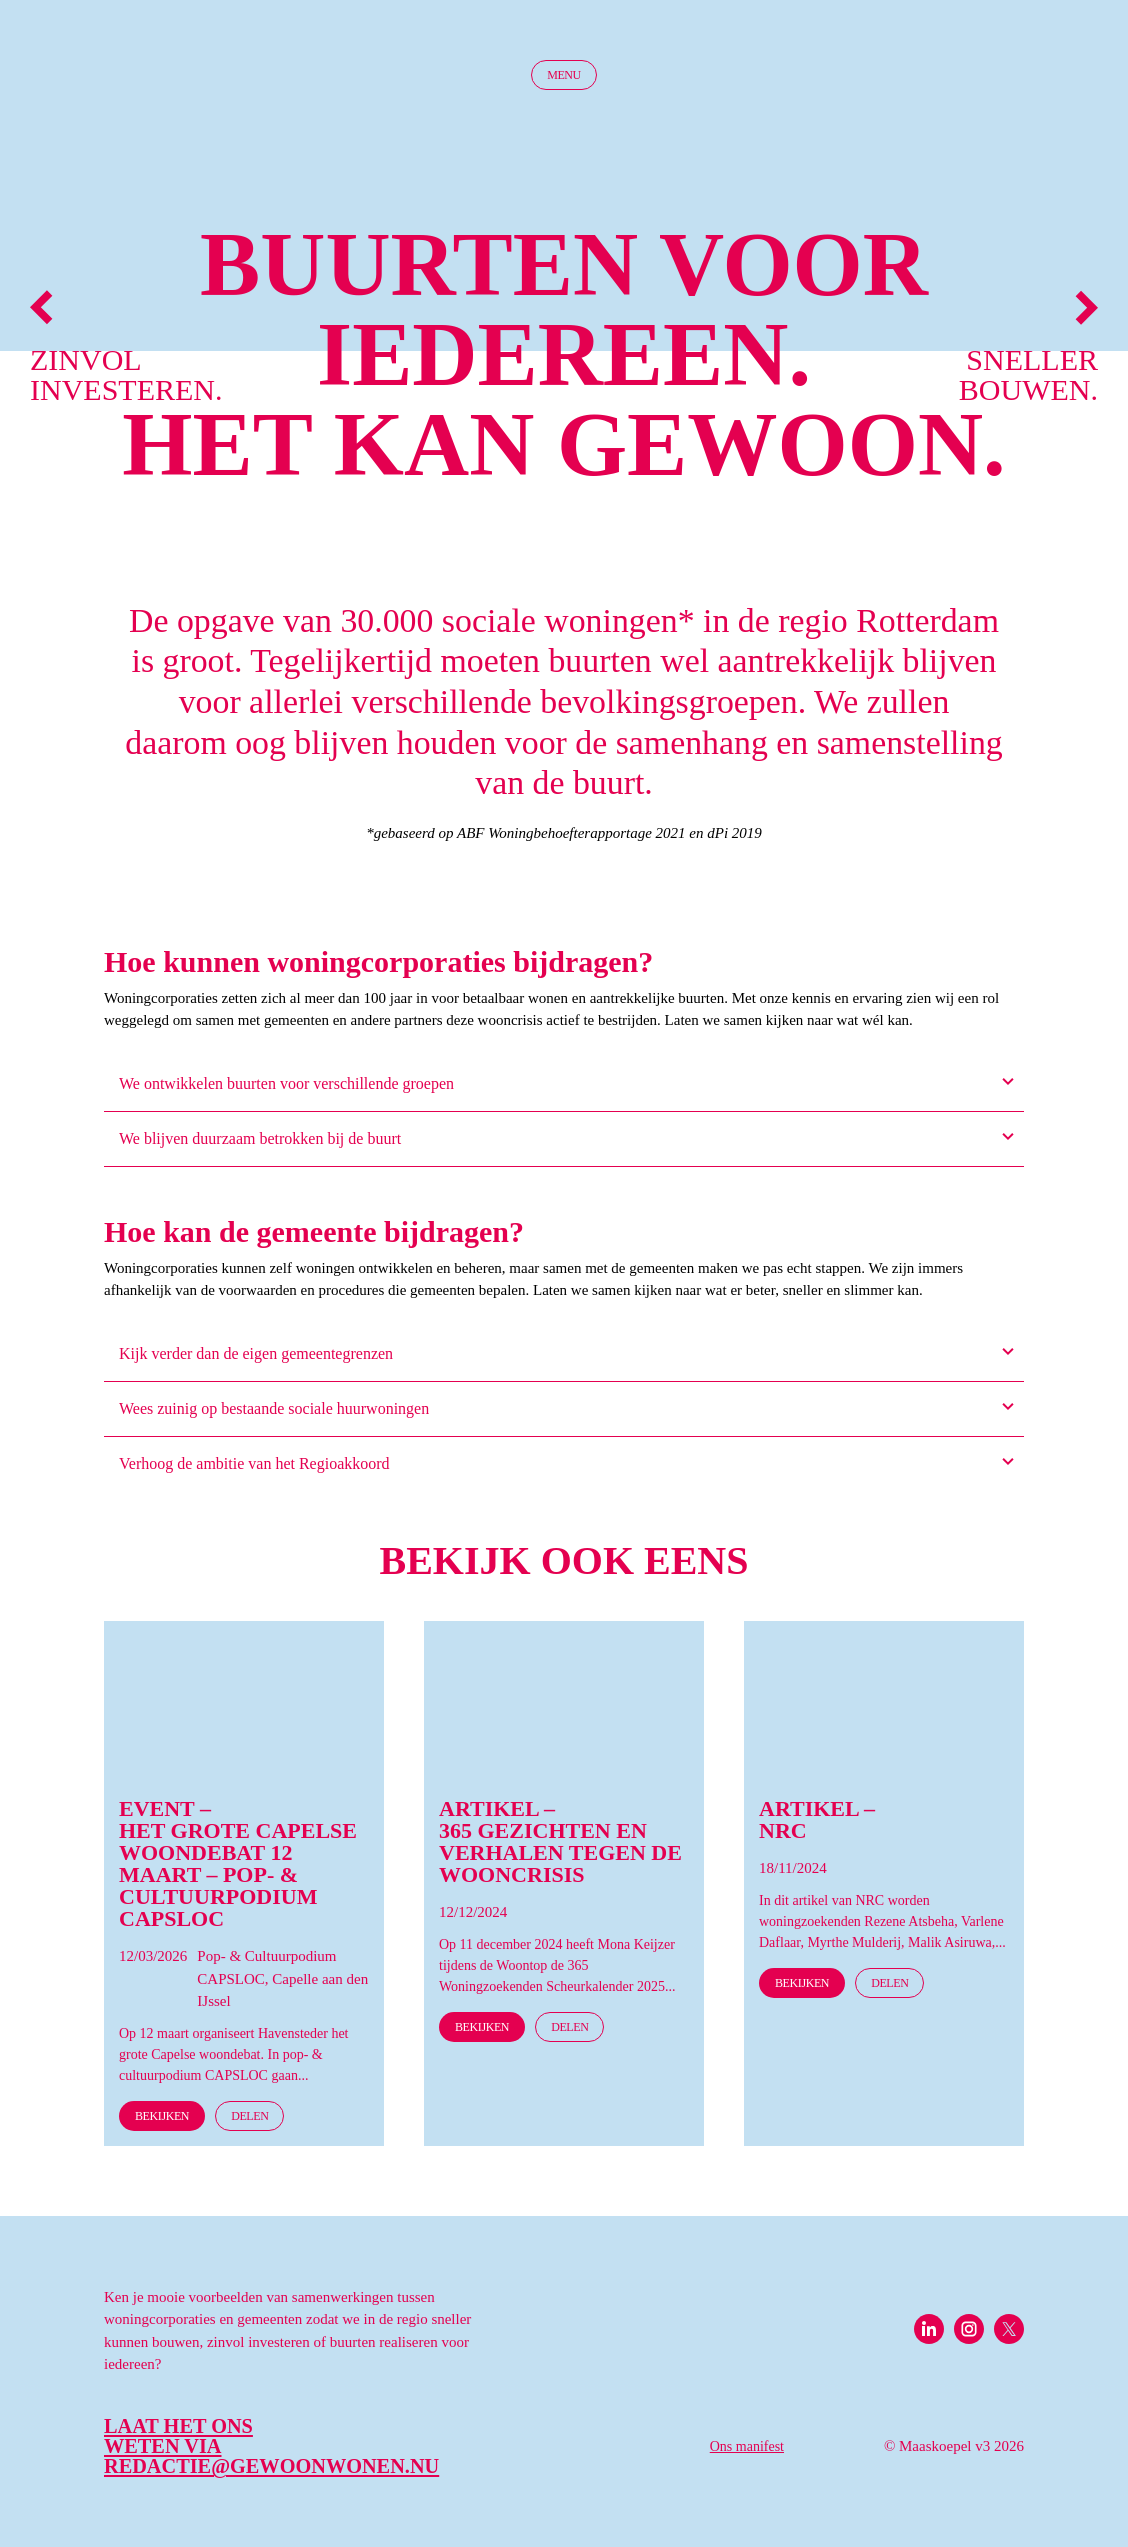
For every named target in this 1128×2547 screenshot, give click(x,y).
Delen (249, 2116)
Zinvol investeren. (115, 347)
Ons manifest (747, 2446)
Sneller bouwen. (1028, 347)
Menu (564, 75)
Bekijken (162, 2116)
